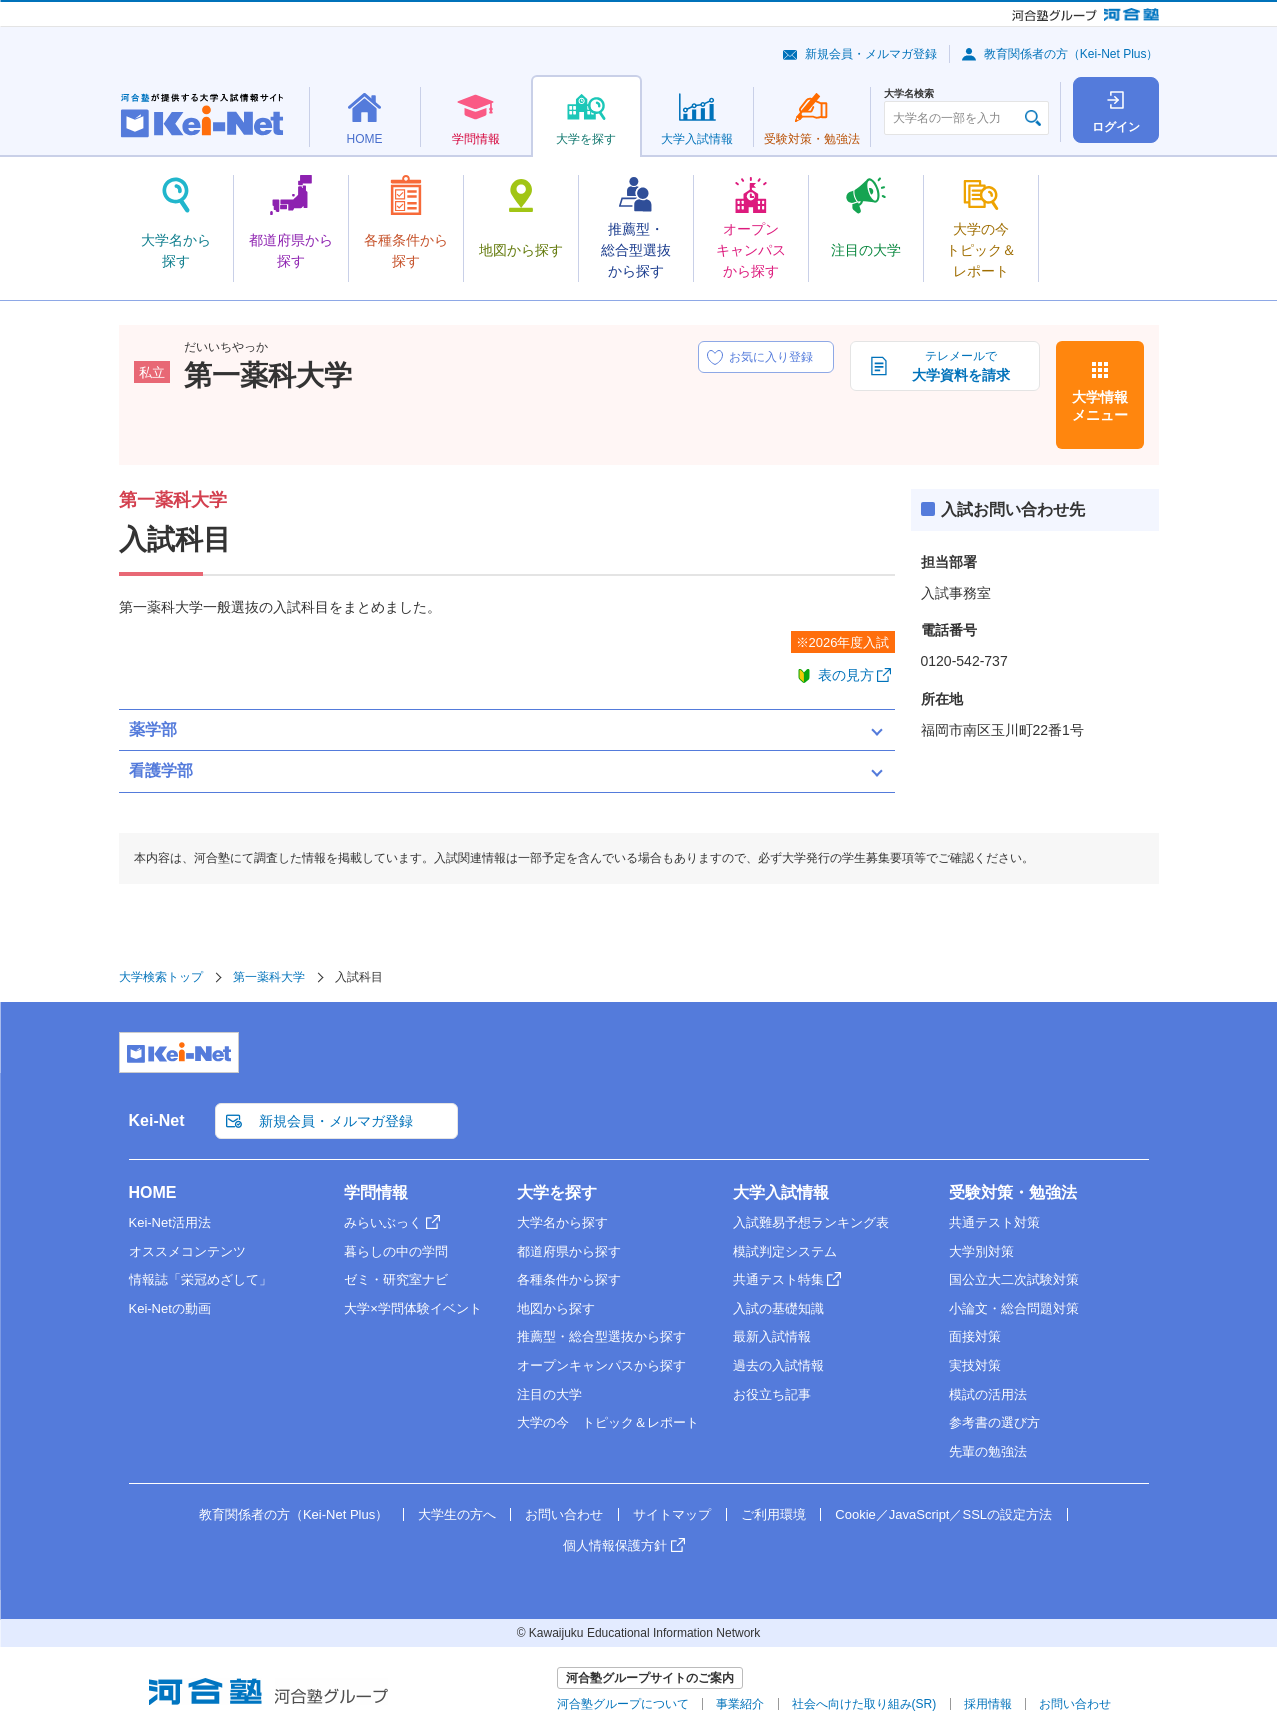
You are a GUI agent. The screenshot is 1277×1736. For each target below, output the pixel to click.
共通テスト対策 (994, 1222)
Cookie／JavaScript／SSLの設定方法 (943, 1514)
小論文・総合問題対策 (1014, 1308)
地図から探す (556, 1308)
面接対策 (975, 1336)
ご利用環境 (773, 1514)
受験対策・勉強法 (1013, 1192)
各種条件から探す (569, 1279)
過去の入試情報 (778, 1365)
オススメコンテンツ (187, 1251)
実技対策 (975, 1365)
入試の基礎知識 (778, 1308)
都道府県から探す (569, 1251)
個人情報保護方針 (615, 1545)
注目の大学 (549, 1394)
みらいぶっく (383, 1222)
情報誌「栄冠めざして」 (200, 1279)
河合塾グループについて (623, 1704)
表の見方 (846, 675)
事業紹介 (740, 1704)
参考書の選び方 (994, 1422)
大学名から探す (562, 1222)
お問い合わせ (564, 1514)
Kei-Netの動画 (170, 1308)
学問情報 (376, 1192)
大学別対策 (981, 1251)
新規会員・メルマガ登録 (871, 54)
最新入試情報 (772, 1336)
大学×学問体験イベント (413, 1308)
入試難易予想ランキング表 (811, 1222)
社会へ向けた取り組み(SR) (864, 1704)
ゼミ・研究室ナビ (396, 1279)
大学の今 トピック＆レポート (608, 1422)
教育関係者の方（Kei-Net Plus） (1071, 54)
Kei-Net (157, 1120)
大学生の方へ (457, 1514)
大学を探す (557, 1192)
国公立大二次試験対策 (1014, 1279)
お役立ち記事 (772, 1394)
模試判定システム (785, 1251)
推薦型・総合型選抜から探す (601, 1336)
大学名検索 (909, 94)
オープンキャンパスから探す (601, 1365)
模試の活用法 (988, 1394)
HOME (153, 1192)
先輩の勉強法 (988, 1451)
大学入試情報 (781, 1192)
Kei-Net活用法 (170, 1222)
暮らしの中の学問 (396, 1251)
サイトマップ (672, 1514)
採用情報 (988, 1704)
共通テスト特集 (778, 1279)
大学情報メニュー (1100, 406)
